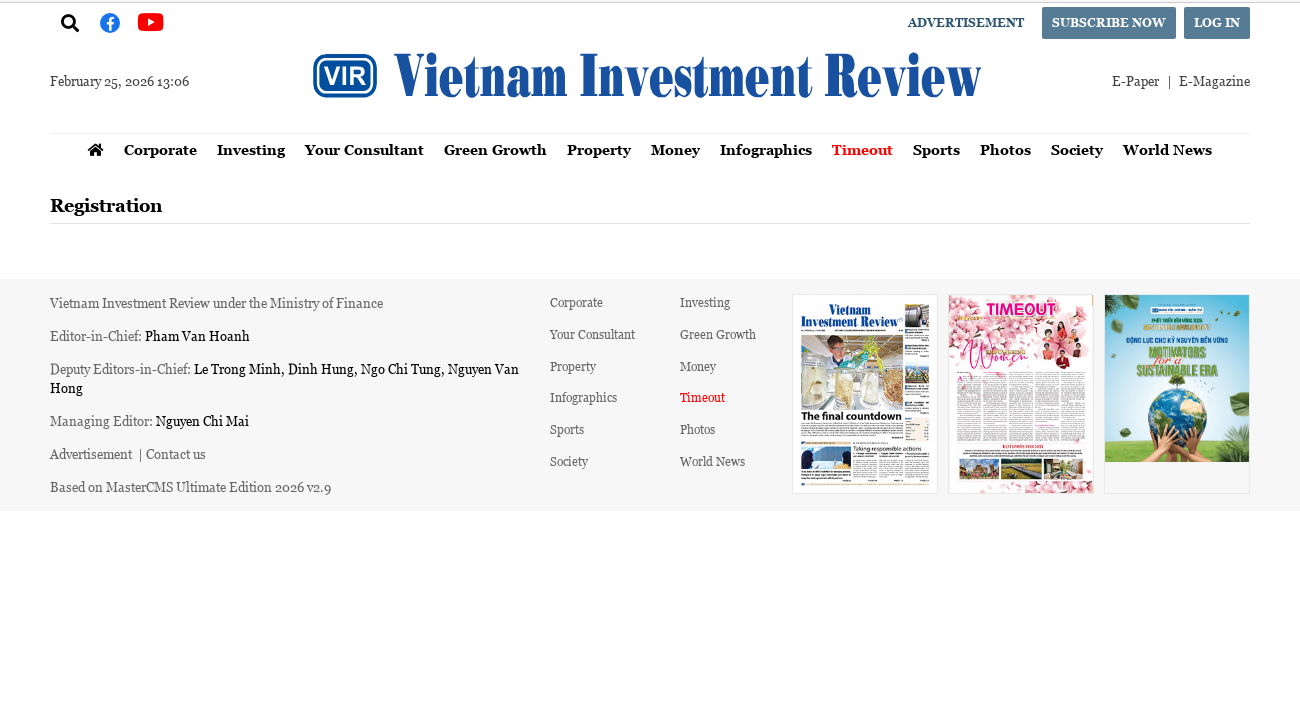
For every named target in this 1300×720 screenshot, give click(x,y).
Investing (251, 149)
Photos (1005, 149)
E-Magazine (1214, 80)
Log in (1217, 22)
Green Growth (495, 149)
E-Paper (1135, 80)
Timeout (862, 149)
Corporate (160, 149)
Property (599, 149)
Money (675, 149)
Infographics (766, 149)
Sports (936, 149)
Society (1077, 149)
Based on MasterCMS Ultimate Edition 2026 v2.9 (190, 486)
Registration (106, 205)
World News (1167, 149)
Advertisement (966, 22)
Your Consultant (364, 149)
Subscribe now (1109, 22)
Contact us (176, 453)
